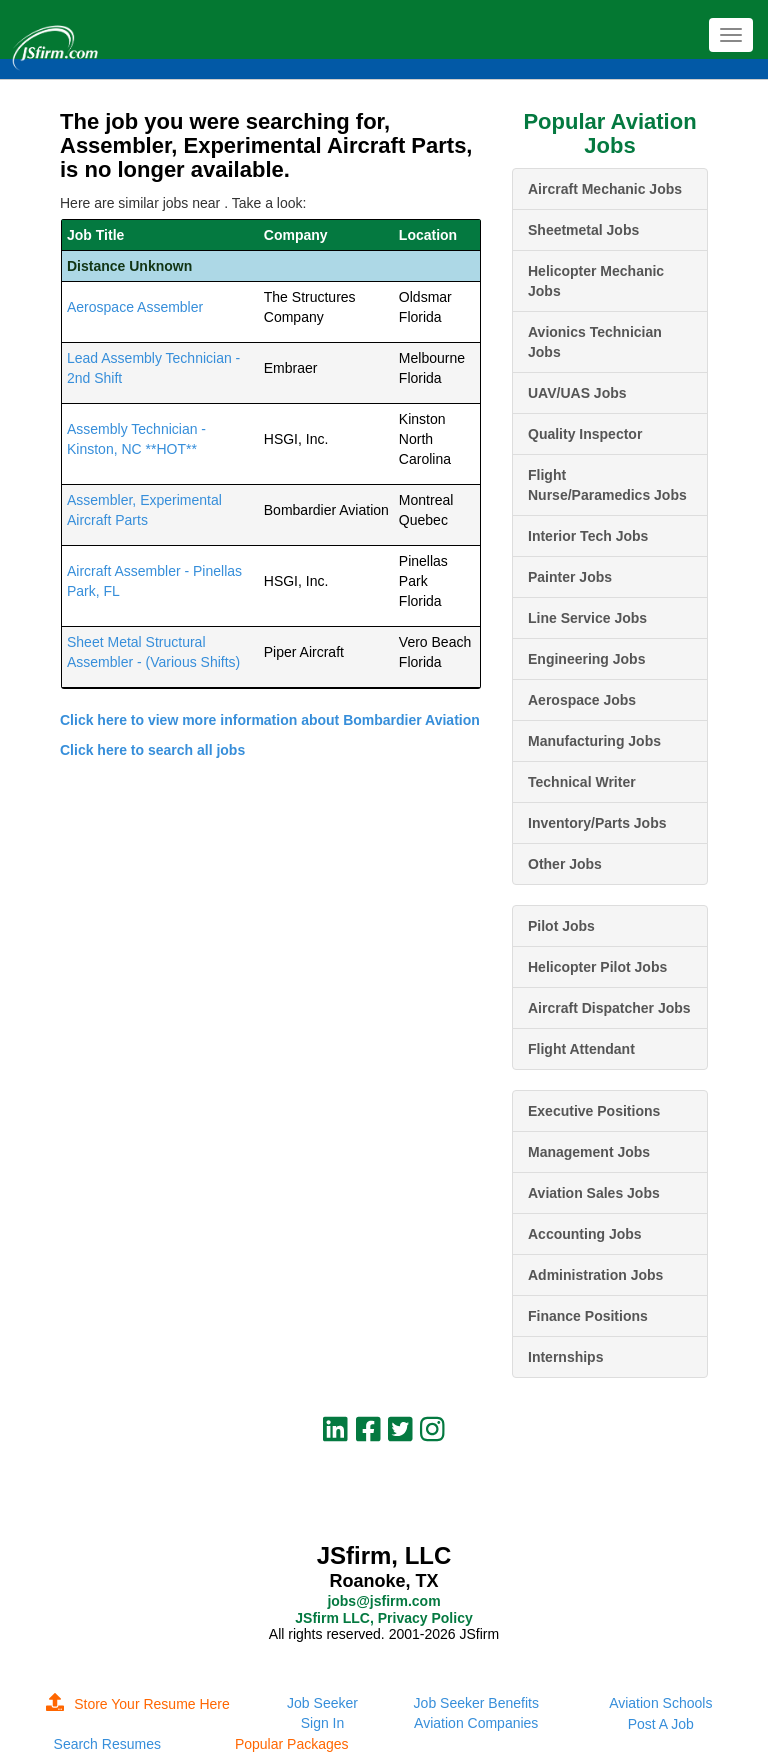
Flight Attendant (581, 1049)
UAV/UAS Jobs (577, 393)
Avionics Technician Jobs (595, 342)
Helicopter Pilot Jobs (597, 967)
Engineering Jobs (586, 659)
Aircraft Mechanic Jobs (605, 189)
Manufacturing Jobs (594, 741)
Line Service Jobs (587, 618)
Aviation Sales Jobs (594, 1193)
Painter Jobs (570, 577)
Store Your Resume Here (138, 1704)
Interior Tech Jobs (588, 536)
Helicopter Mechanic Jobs (596, 281)
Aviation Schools (660, 1703)
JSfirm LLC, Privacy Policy (383, 1618)
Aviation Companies (476, 1723)
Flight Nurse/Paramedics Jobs (607, 485)
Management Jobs (589, 1152)
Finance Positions (588, 1316)
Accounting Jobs (585, 1234)
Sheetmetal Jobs (583, 230)
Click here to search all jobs (152, 750)
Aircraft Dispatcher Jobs (609, 1008)
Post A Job (661, 1724)
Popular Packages (292, 1744)
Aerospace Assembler (135, 307)
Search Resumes (107, 1744)
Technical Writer (582, 782)
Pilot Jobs (561, 926)
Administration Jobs (595, 1275)
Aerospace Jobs (582, 700)
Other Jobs (565, 864)
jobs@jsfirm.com (383, 1601)
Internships (565, 1357)
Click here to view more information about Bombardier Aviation (270, 720)
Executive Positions (594, 1111)
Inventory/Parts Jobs (597, 823)
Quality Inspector (585, 434)
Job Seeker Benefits (476, 1703)
